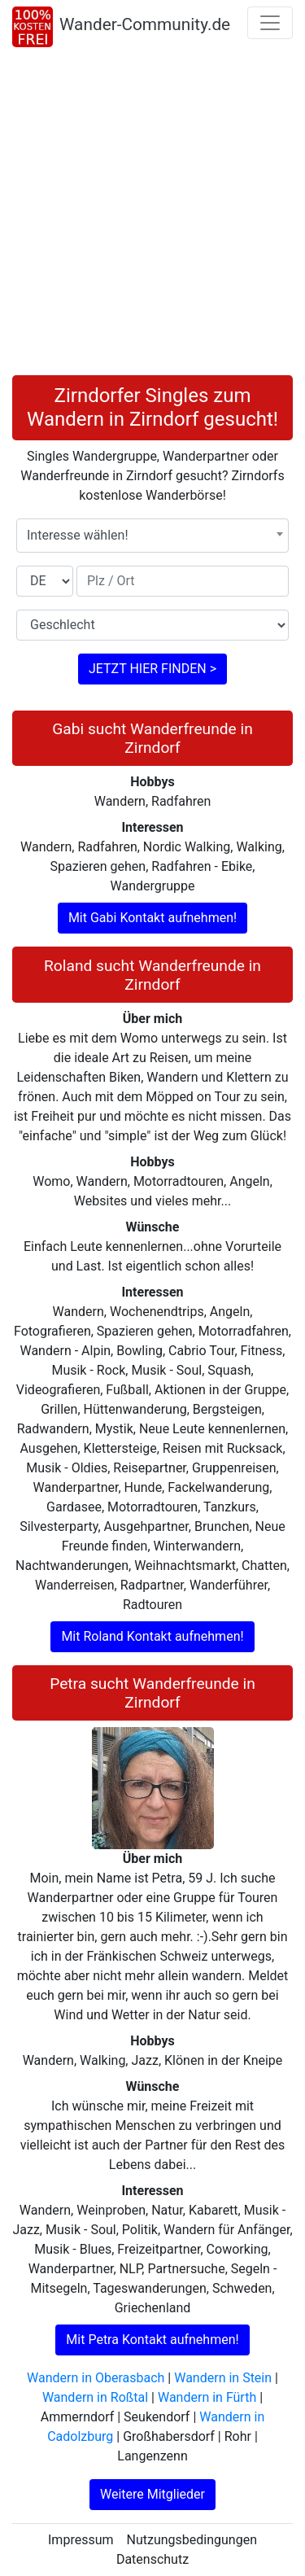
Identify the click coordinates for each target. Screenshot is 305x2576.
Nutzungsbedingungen (192, 2540)
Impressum (81, 2540)
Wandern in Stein (223, 2378)
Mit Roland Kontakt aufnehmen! (152, 1636)
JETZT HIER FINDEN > (152, 668)
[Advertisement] (152, 214)
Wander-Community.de (144, 24)
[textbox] (152, 535)
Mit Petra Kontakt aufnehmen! (152, 2339)
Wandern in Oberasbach (95, 2378)
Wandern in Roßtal (95, 2397)
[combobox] (152, 535)
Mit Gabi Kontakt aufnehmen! (152, 917)
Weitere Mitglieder (152, 2494)
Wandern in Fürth (207, 2397)
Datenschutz (152, 2559)
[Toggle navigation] (270, 23)
